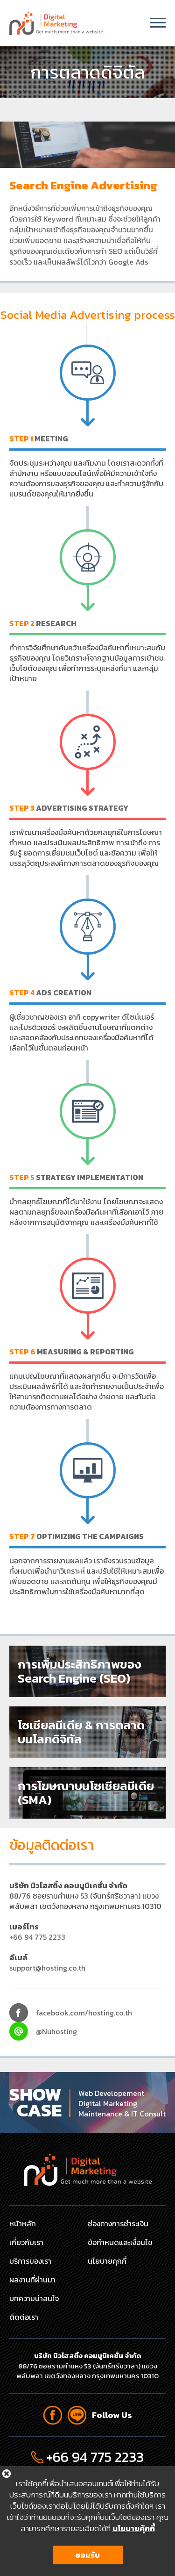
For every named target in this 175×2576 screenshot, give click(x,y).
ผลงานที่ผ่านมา (32, 2279)
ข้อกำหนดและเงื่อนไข (120, 2242)
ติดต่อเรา (23, 2317)
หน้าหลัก (22, 2223)
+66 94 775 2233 (37, 1937)
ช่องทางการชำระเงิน (118, 2223)
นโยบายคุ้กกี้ (133, 2528)
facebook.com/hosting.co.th (84, 2012)
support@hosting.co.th (47, 1967)
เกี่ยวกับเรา (26, 2242)
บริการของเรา (30, 2261)
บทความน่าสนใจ (34, 2298)
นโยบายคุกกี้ (107, 2261)
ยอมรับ (87, 2555)
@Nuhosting (56, 2031)
